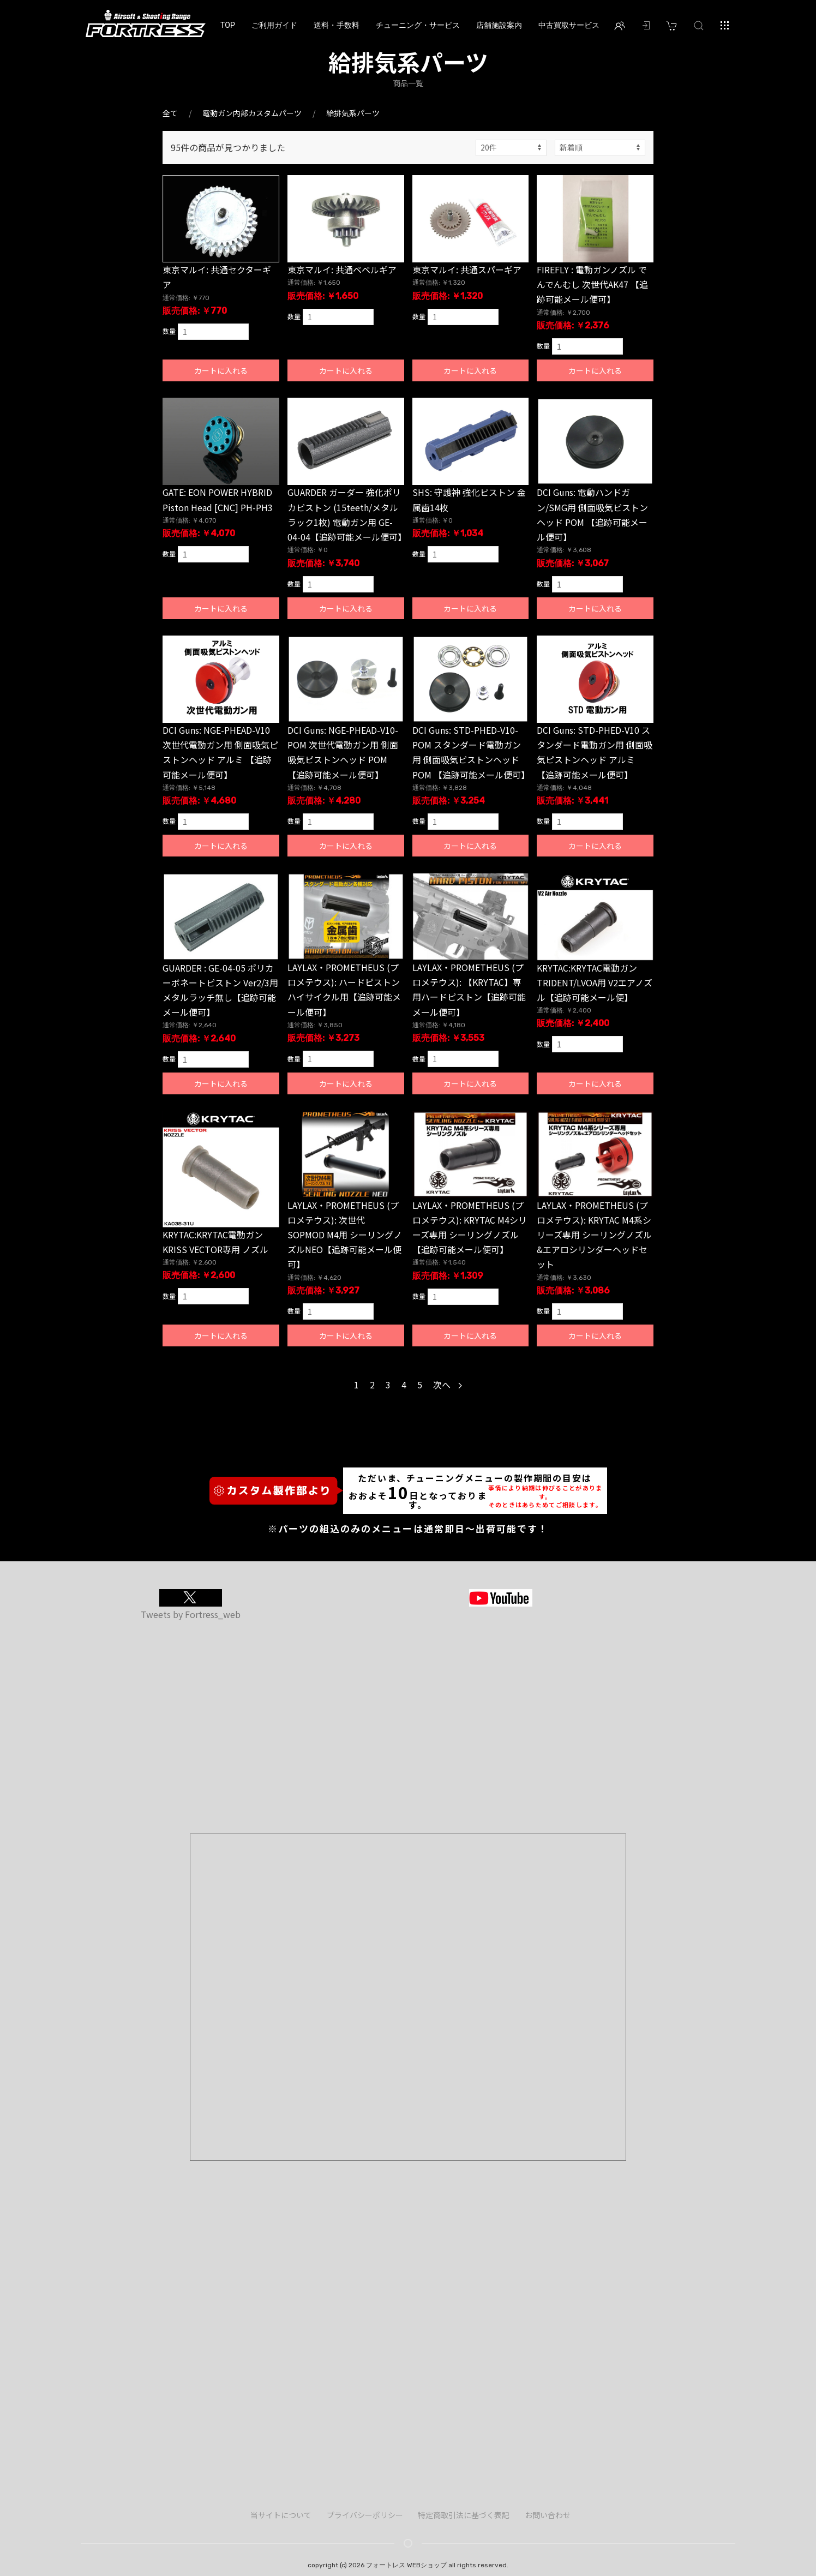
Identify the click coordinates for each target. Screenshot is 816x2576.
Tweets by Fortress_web (191, 1614)
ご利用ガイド (274, 25)
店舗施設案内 (499, 25)
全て (170, 112)
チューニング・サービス (418, 25)
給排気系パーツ (353, 112)
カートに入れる (221, 370)
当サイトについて (280, 2514)
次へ (447, 1384)
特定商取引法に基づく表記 (463, 2514)
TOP (227, 25)
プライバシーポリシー (365, 2514)
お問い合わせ (548, 2514)
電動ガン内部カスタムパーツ (252, 112)
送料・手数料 (336, 25)
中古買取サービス (568, 25)
